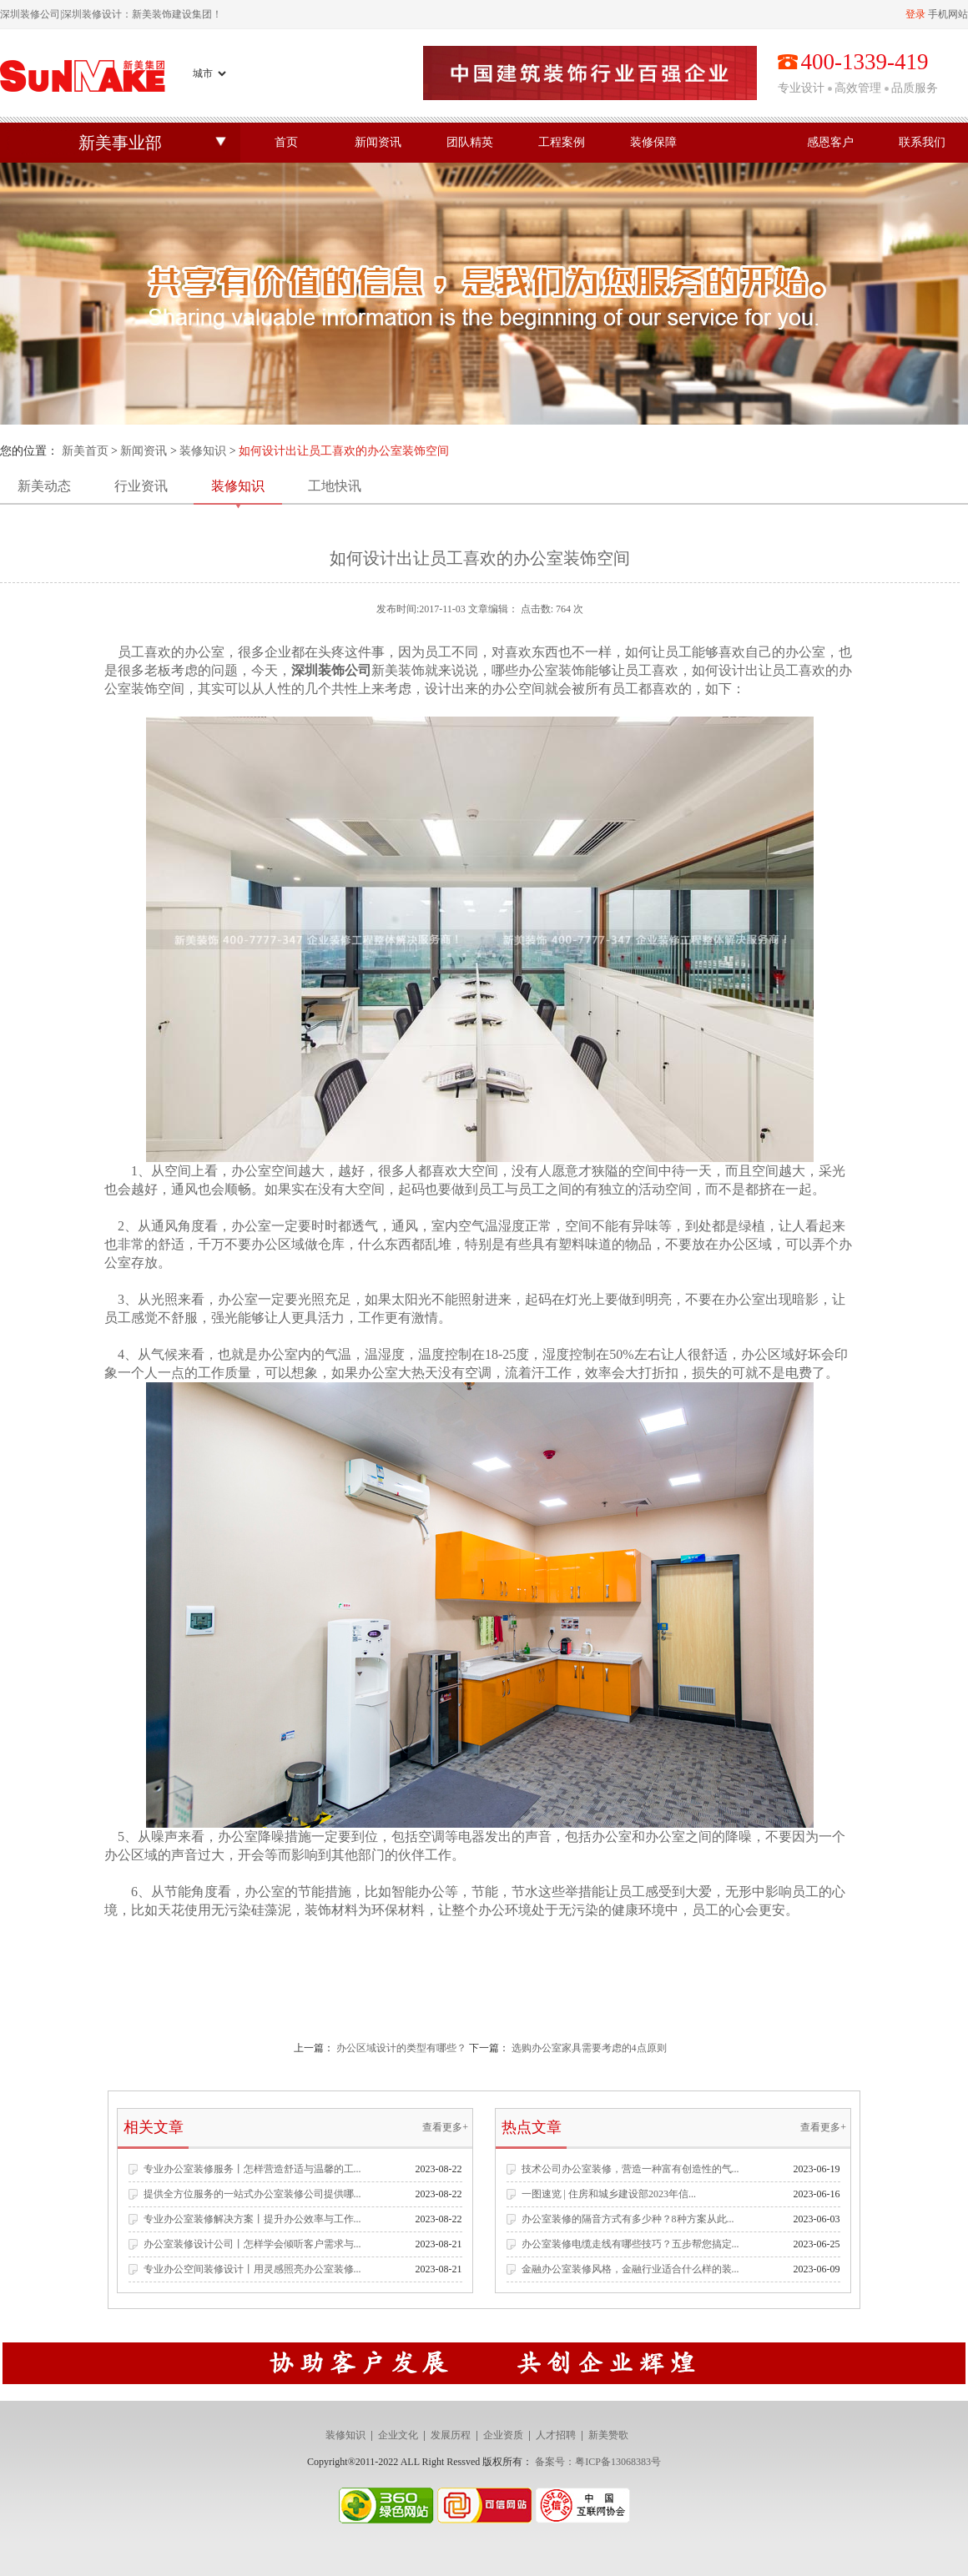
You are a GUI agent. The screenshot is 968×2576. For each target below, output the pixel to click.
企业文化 (398, 2435)
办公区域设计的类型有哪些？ (401, 2048)
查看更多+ (445, 2127)
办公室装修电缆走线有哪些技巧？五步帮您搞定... (630, 2244)
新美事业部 (120, 142)
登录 (915, 14)
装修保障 (653, 142)
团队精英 (469, 142)
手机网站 (948, 14)
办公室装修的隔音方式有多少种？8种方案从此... (628, 2219)
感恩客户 (830, 142)
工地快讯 (334, 486)
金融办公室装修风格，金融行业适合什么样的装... (630, 2269)
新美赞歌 (608, 2435)
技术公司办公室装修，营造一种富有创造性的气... (630, 2169)
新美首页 (85, 451)
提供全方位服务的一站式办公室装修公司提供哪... (252, 2194)
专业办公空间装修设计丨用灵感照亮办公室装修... (252, 2269)
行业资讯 (141, 486)
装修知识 (202, 451)
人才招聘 (556, 2435)
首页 (286, 142)
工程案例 (561, 142)
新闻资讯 (378, 142)
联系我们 (922, 142)
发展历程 (451, 2435)
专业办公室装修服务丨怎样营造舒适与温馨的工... (252, 2169)
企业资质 (503, 2435)
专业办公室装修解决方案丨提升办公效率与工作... (252, 2219)
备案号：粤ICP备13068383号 (598, 2462)
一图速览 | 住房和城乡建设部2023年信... (609, 2194)
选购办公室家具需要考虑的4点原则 (589, 2048)
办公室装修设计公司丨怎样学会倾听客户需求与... (252, 2244)
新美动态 (44, 486)
